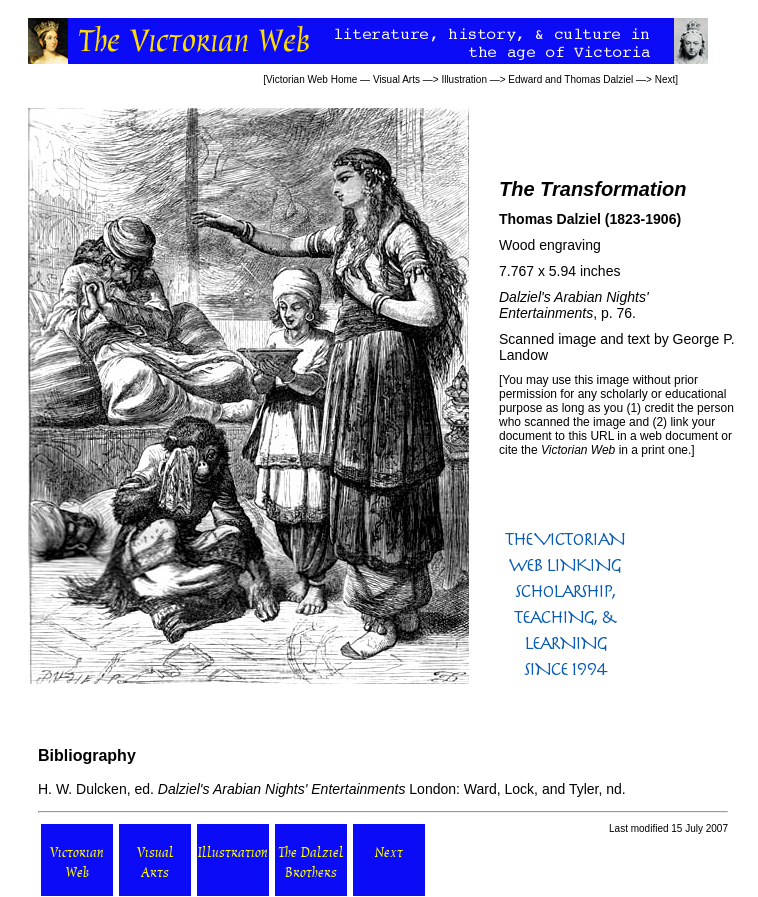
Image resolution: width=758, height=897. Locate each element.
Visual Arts (396, 79)
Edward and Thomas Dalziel (570, 79)
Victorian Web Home (311, 79)
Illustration (464, 79)
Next (665, 79)
